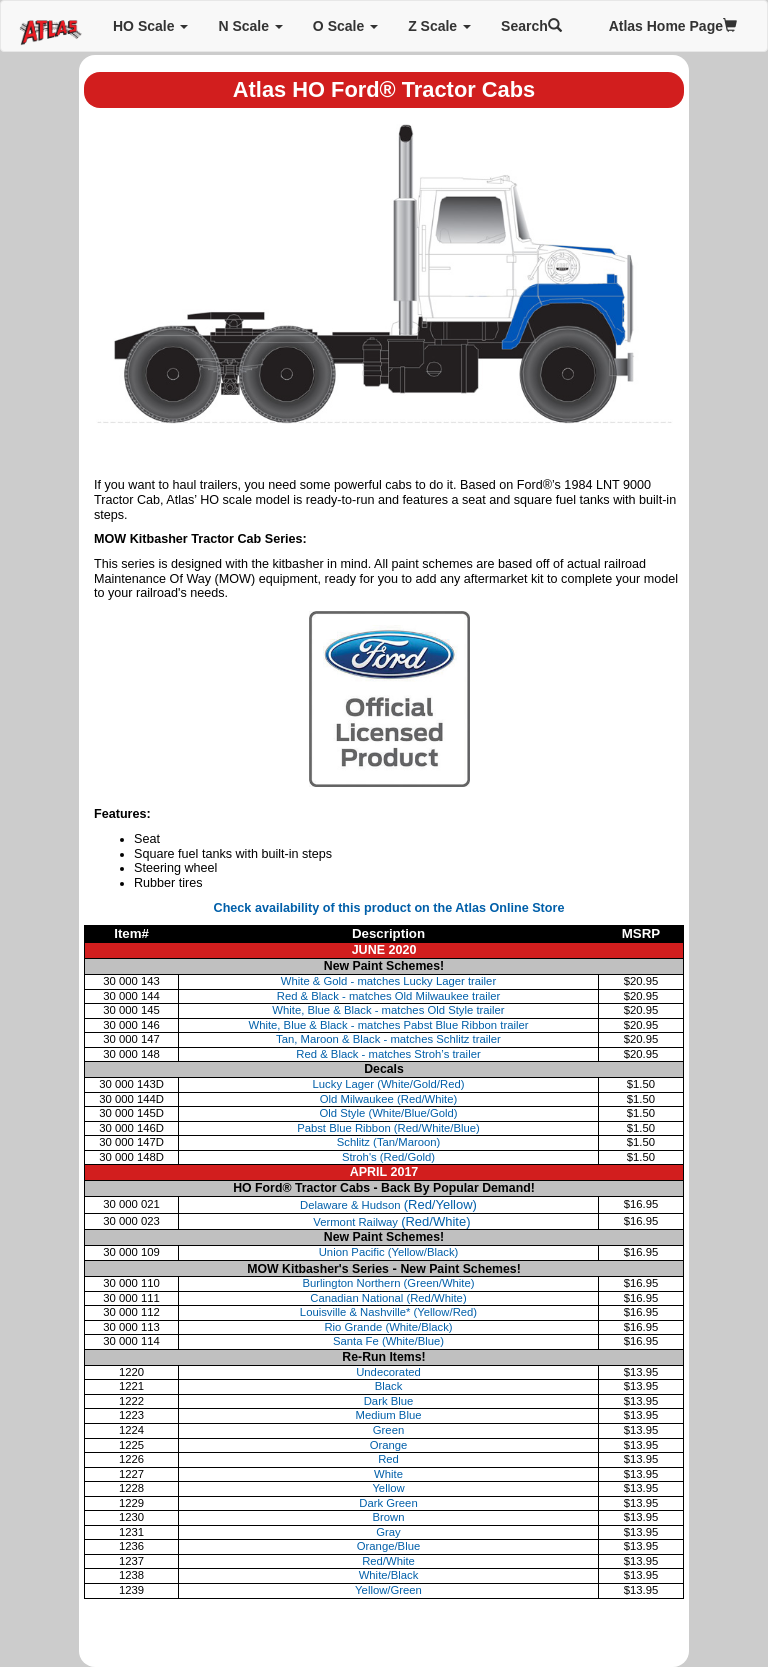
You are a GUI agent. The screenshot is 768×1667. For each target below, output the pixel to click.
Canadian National (388, 1298)
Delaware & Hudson (388, 1205)
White (388, 1474)
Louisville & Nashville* (388, 1312)
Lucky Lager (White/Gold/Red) (389, 1084)
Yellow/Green (388, 1590)
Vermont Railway (390, 1222)
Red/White (388, 1561)
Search (531, 26)
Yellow (388, 1488)
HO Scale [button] (150, 26)
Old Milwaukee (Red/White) (389, 1099)
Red (388, 1459)
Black (389, 1386)
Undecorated (388, 1372)
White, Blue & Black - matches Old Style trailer (388, 1010)
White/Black (389, 1575)
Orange (389, 1445)
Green (388, 1430)
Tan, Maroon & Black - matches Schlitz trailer (388, 1039)
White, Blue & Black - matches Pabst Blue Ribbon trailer (388, 1025)
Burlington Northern (388, 1283)
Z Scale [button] (439, 26)
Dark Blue (389, 1401)
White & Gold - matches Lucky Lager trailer (388, 981)
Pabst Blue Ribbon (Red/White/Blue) (388, 1128)
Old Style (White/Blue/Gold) (388, 1113)
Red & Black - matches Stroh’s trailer (388, 1054)
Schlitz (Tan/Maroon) (389, 1142)
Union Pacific (389, 1252)
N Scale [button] (250, 26)
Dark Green (388, 1503)
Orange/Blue (388, 1546)
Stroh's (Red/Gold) (388, 1157)
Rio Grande (388, 1327)
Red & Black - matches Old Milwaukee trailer (389, 996)
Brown (388, 1517)
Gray (388, 1532)
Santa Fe (388, 1341)
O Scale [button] (345, 26)
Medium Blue (389, 1415)
